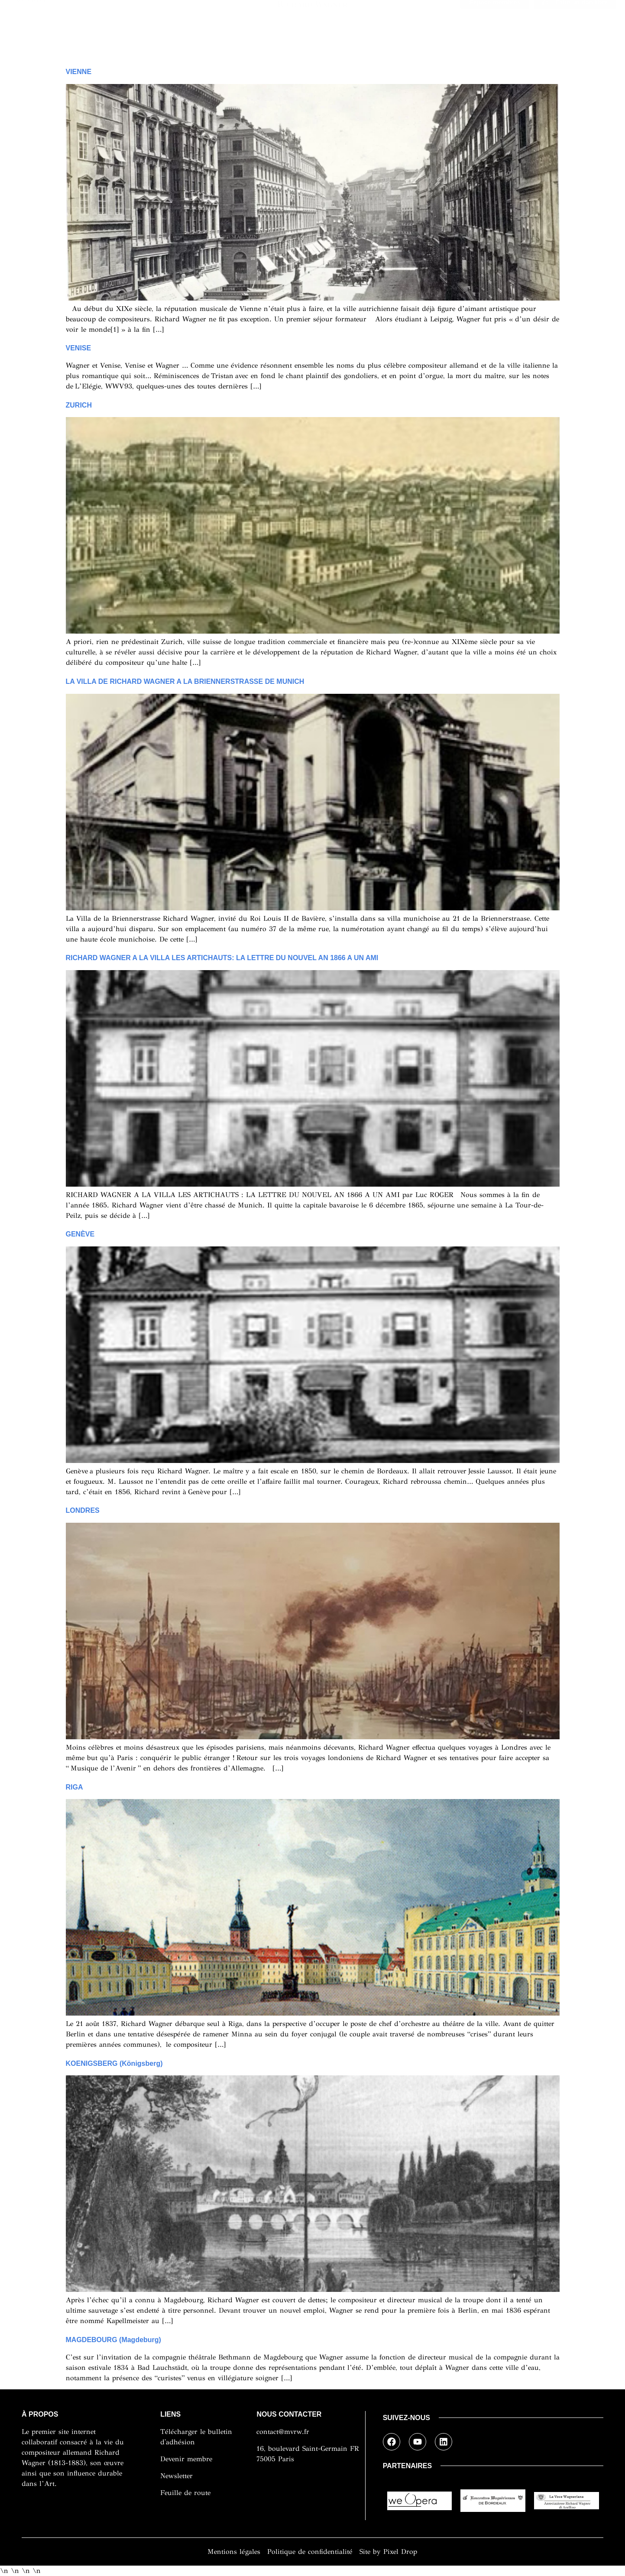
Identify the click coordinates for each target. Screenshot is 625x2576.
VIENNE (79, 71)
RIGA (74, 1787)
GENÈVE (80, 1234)
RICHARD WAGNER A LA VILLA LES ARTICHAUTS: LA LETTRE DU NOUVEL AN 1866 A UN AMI (222, 957)
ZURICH (79, 405)
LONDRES (83, 1510)
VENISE (78, 348)
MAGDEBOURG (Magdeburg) (113, 2339)
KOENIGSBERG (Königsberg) (114, 2063)
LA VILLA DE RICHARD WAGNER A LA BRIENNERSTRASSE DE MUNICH (185, 681)
